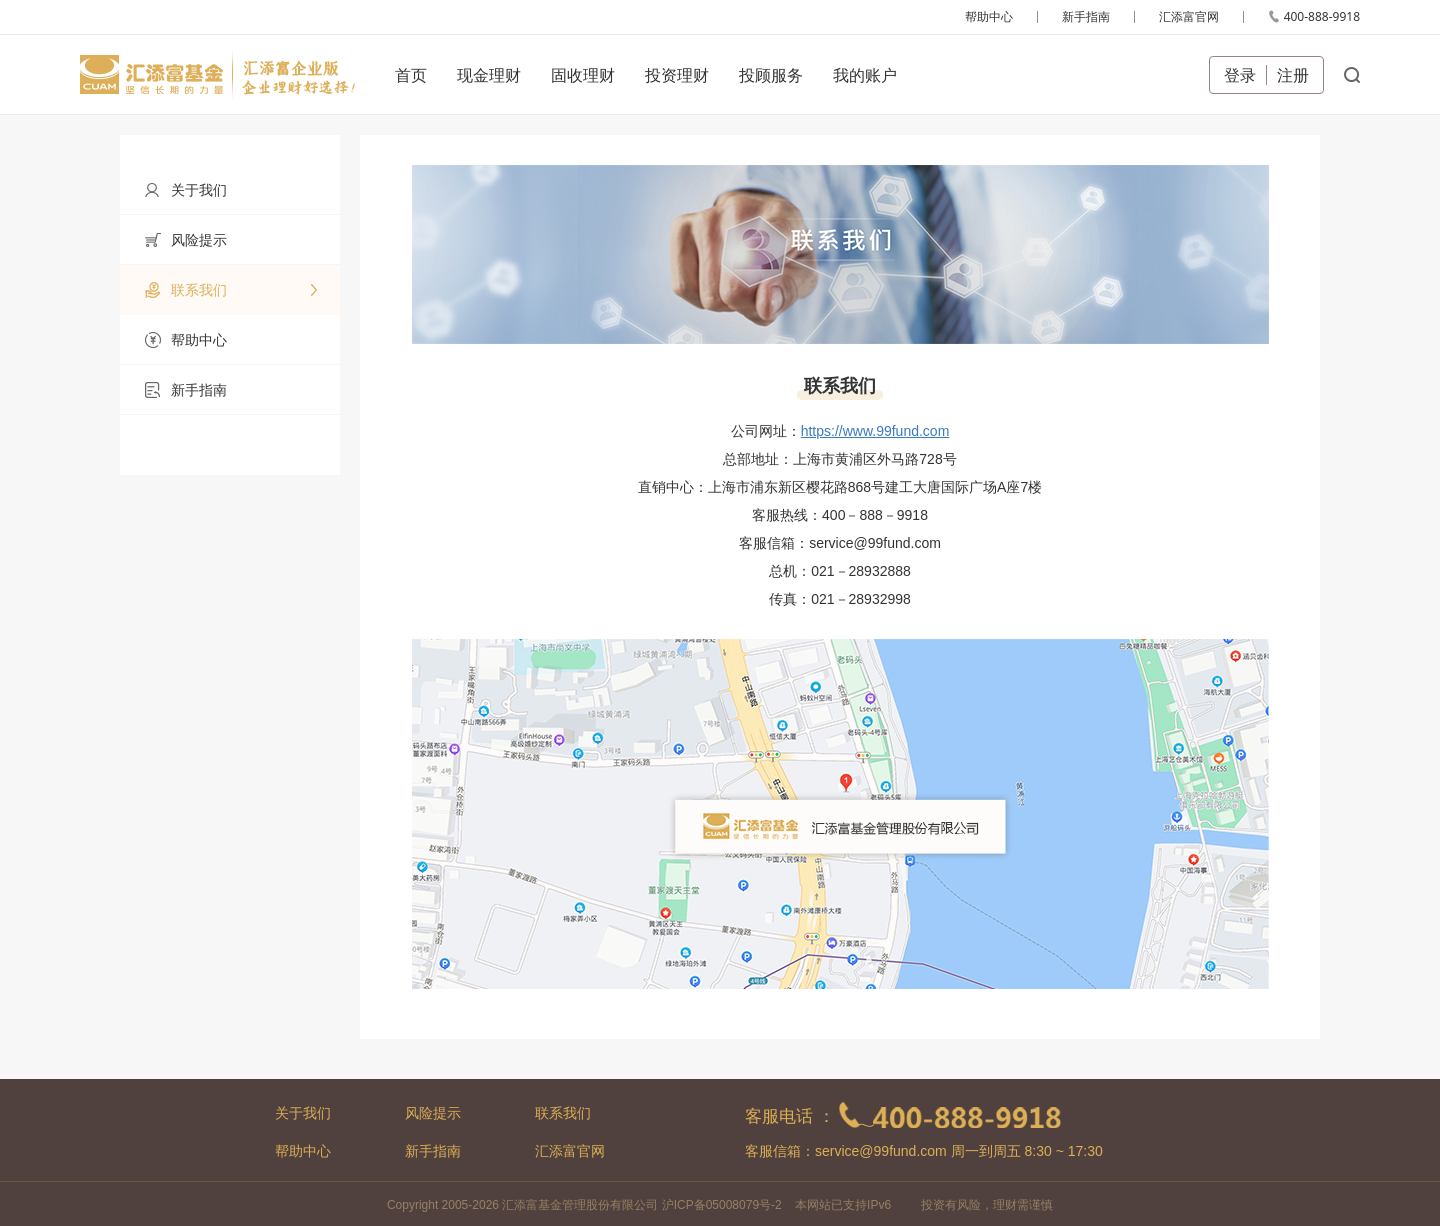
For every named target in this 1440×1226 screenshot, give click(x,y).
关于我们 (303, 1113)
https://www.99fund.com (875, 431)
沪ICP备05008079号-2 (722, 1205)
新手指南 (433, 1151)
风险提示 (433, 1113)
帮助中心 (303, 1151)
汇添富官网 (570, 1151)
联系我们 (563, 1113)
